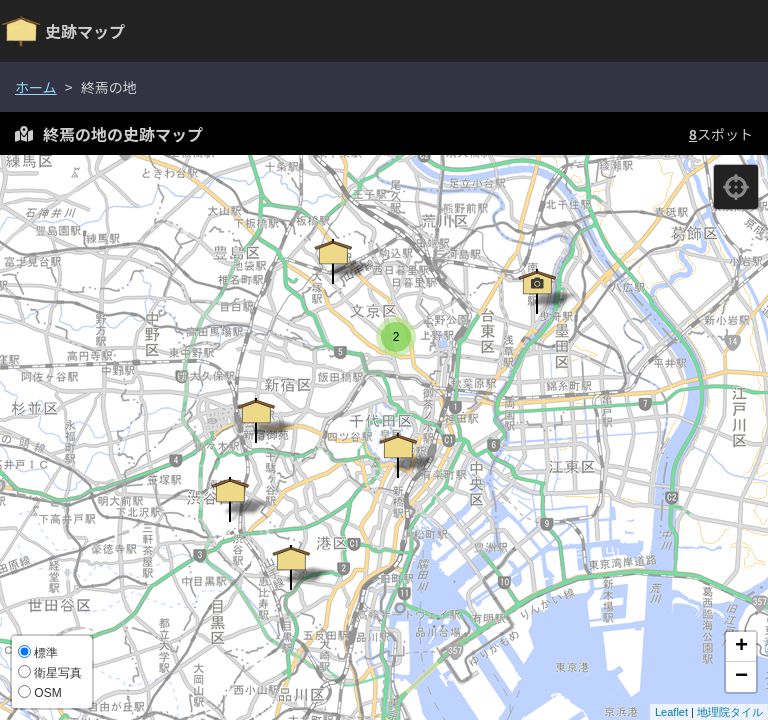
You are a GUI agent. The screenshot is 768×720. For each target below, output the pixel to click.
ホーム (36, 87)
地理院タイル (730, 712)
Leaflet (671, 712)
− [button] (741, 677)
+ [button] (741, 647)
